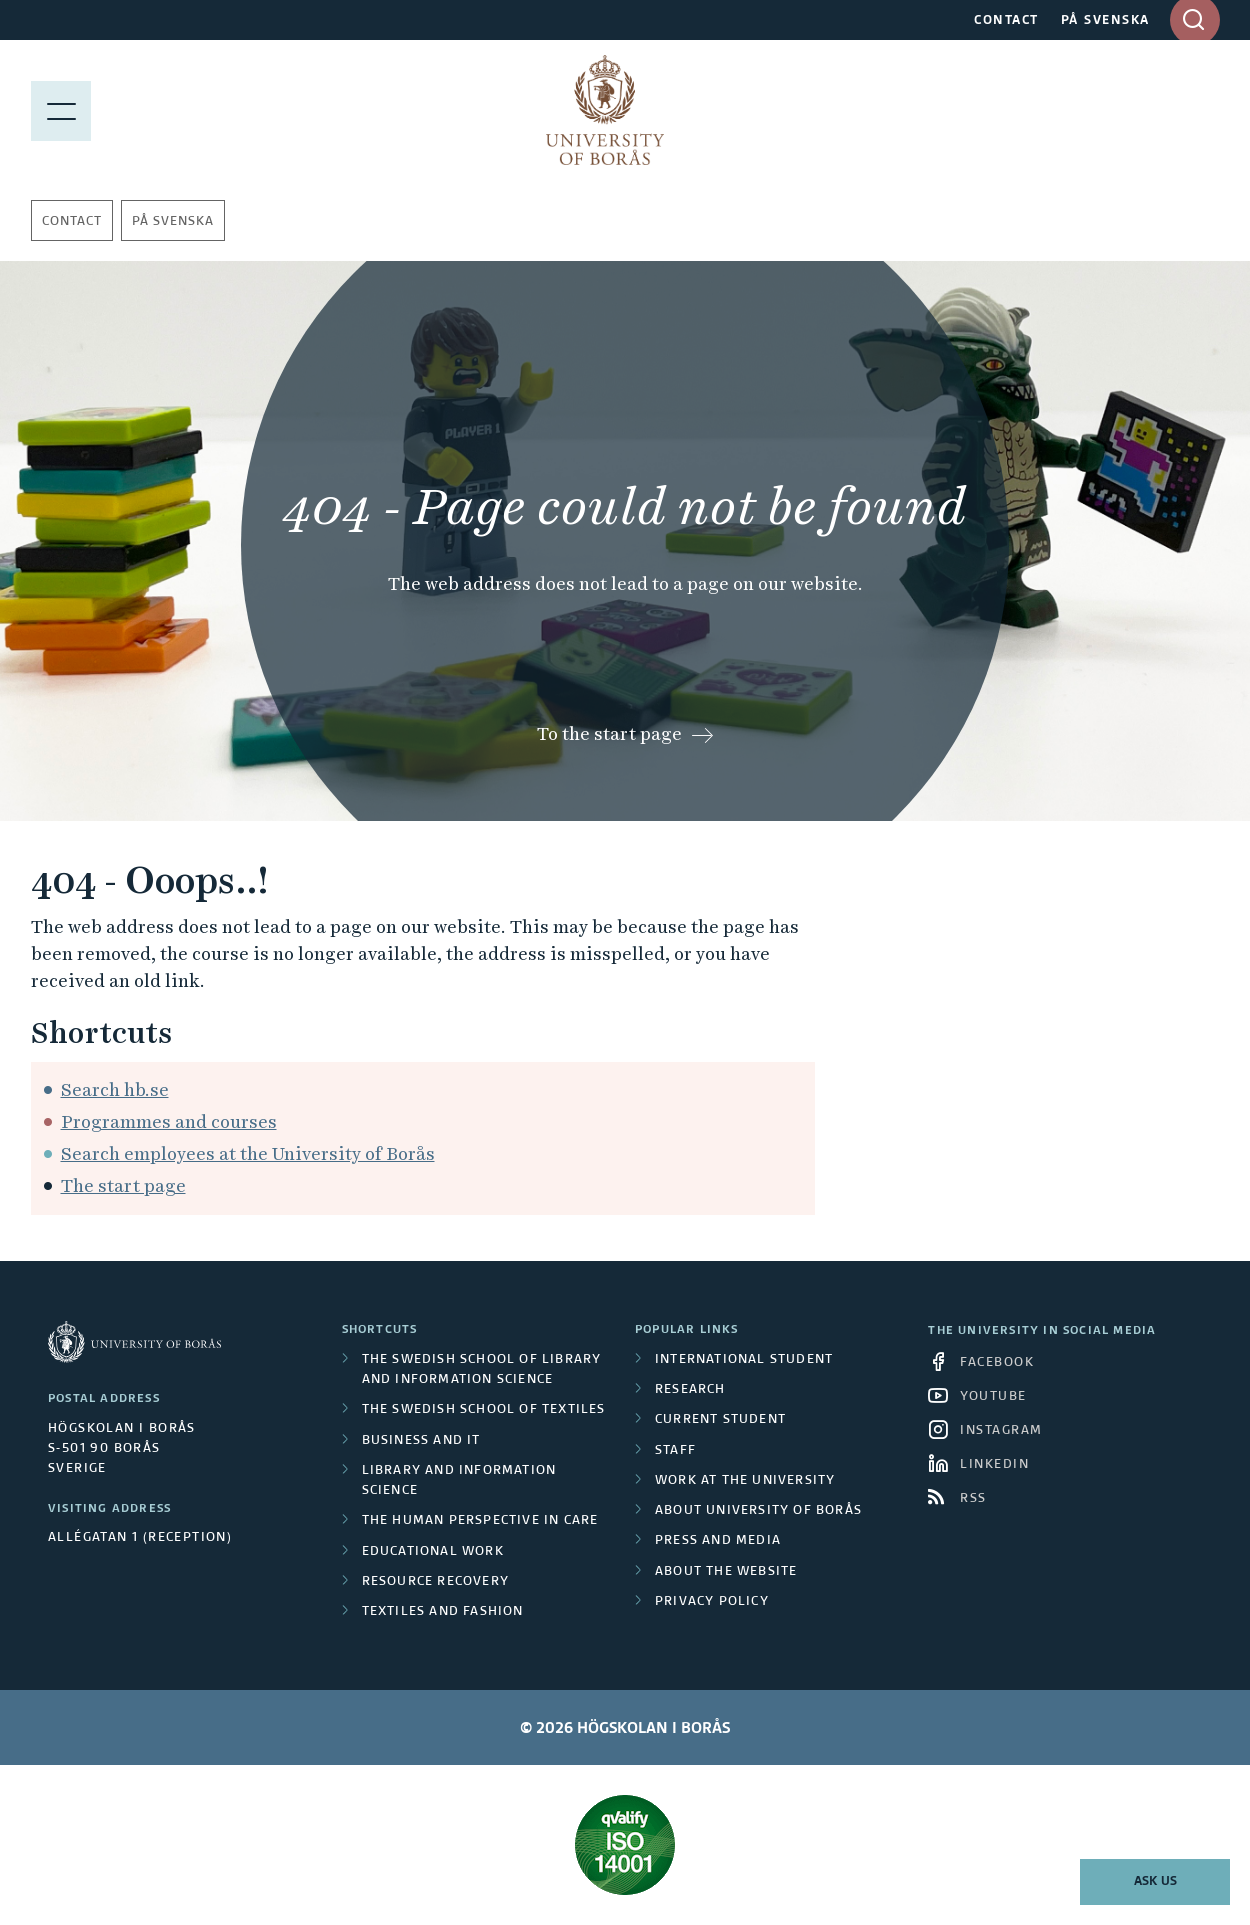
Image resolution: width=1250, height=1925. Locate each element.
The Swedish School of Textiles (484, 1410)
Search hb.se (115, 1089)
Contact (72, 222)
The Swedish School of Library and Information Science (482, 1370)
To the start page (609, 733)
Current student (720, 1420)
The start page (123, 1185)
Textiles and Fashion (443, 1612)
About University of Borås (758, 1511)
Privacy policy (712, 1602)
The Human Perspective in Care (480, 1521)
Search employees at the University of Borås (248, 1153)
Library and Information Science (459, 1481)
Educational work (433, 1552)
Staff (675, 1451)
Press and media (718, 1541)
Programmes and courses (169, 1121)
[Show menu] (61, 110)
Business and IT (421, 1441)
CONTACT (1006, 21)
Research (690, 1390)
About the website (726, 1572)
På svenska (173, 222)
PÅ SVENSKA (1105, 21)
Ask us (1155, 1882)
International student (744, 1360)
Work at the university (745, 1481)
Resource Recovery (435, 1582)
